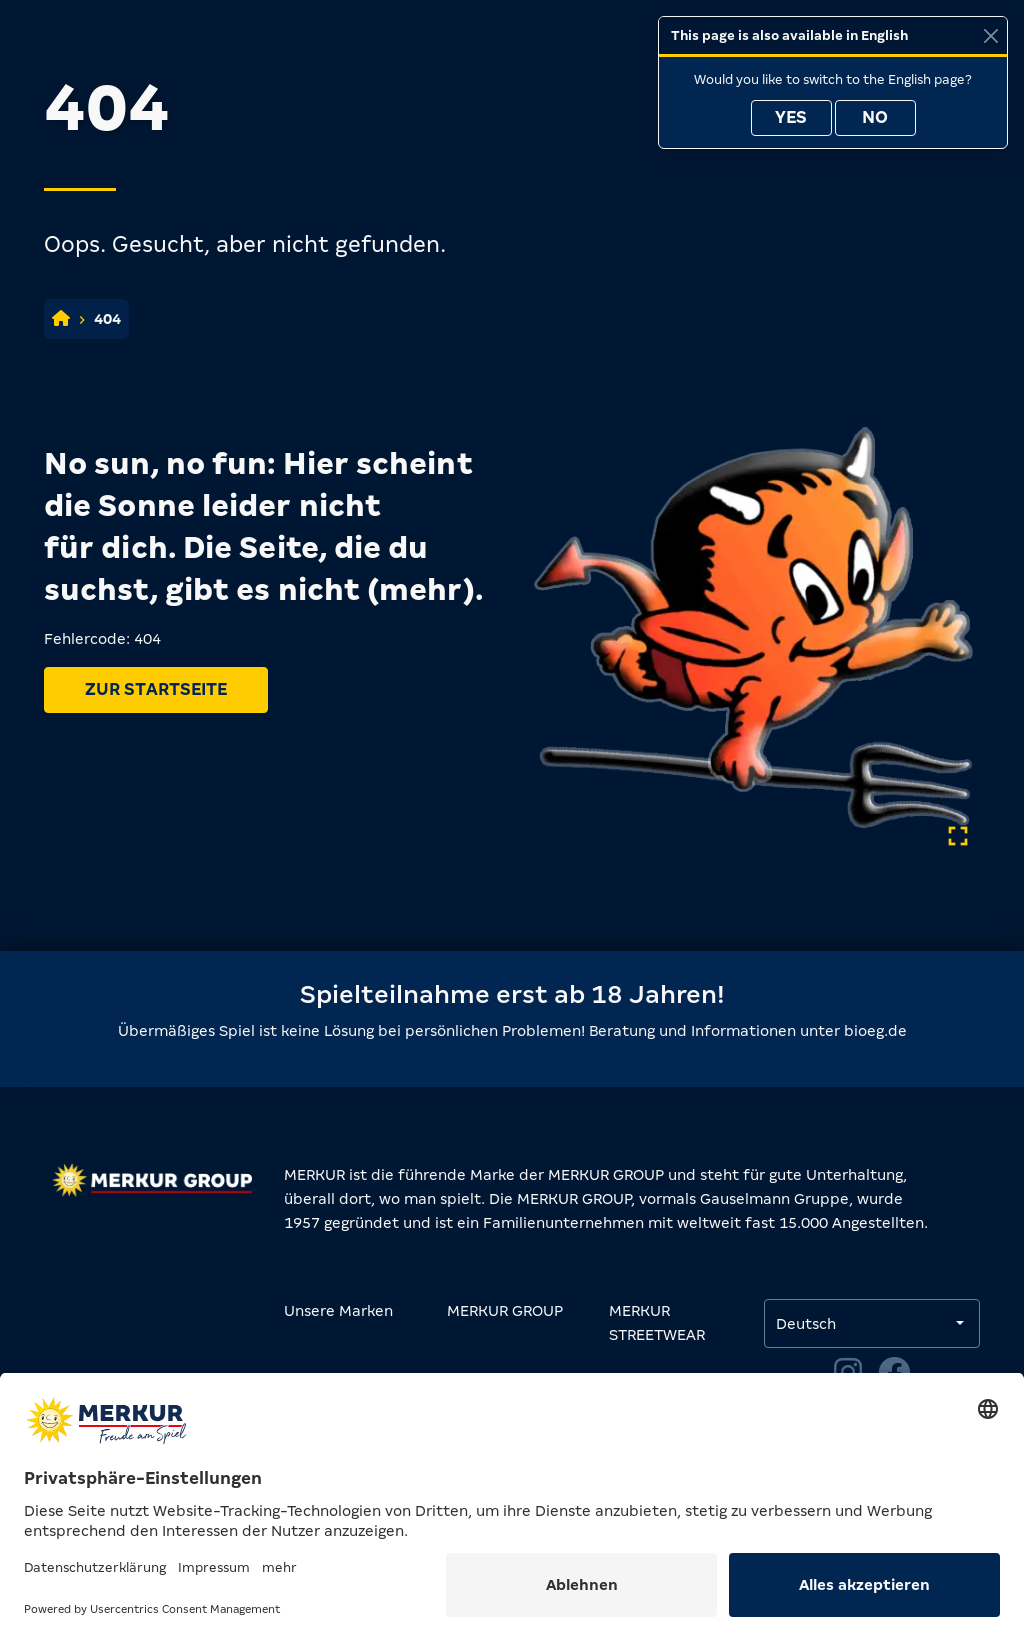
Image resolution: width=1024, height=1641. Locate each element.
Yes (791, 117)
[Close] (990, 35)
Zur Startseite (156, 689)
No (875, 117)
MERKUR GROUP (505, 1311)
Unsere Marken (338, 1311)
